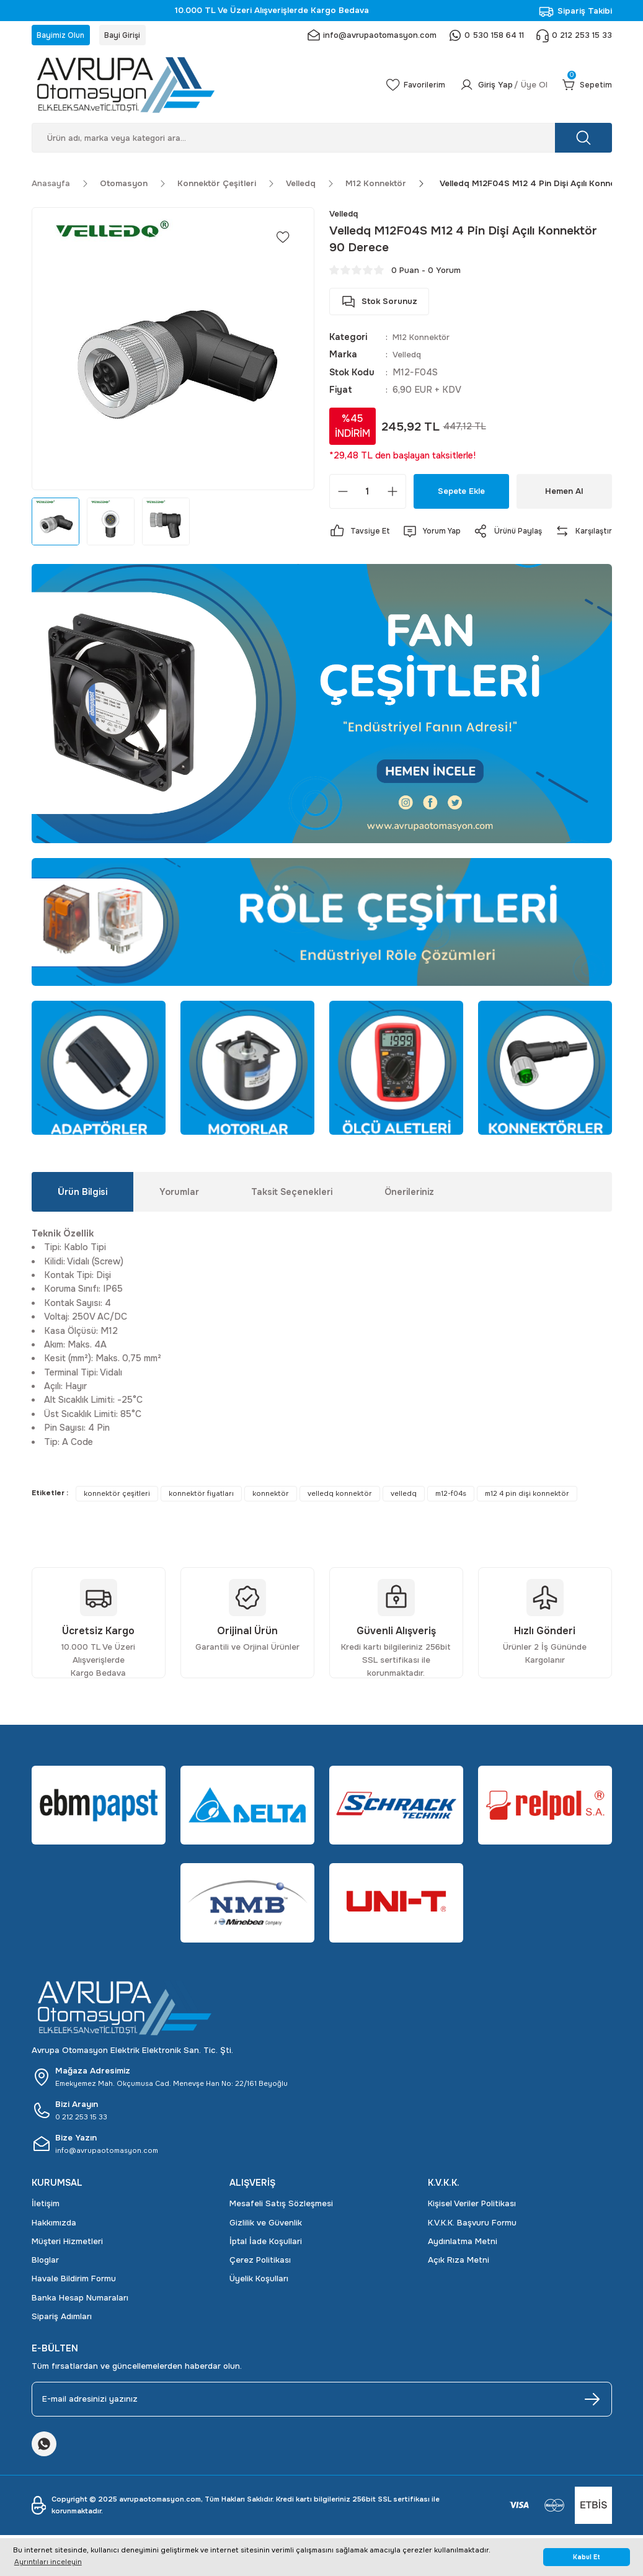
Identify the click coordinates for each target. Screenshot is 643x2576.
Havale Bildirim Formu (74, 2302)
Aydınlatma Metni (462, 2265)
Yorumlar (179, 1215)
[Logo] (194, 88)
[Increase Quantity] (392, 495)
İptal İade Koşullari (265, 2265)
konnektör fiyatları (201, 1517)
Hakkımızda (54, 2246)
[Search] (322, 141)
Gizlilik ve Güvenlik (265, 2246)
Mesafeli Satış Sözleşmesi (281, 2227)
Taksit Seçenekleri (291, 1215)
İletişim (46, 2227)
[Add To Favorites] (283, 240)
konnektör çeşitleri (117, 1517)
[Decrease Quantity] (343, 495)
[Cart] (585, 88)
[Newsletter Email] (322, 2422)
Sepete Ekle (461, 495)
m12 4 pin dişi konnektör (527, 1517)
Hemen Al (564, 495)
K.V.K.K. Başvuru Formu (472, 2246)
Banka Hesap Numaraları (80, 2321)
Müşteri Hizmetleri (67, 2265)
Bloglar (45, 2283)
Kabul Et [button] (586, 2557)
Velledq (407, 359)
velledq (404, 1517)
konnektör (270, 1517)
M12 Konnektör (424, 341)
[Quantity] (367, 495)
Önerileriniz (409, 1215)
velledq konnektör (340, 1517)
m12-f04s (450, 1517)
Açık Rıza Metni (458, 2283)
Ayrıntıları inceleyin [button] (48, 2561)
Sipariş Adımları (62, 2340)
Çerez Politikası (260, 2283)
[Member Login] (496, 88)
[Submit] (592, 2423)
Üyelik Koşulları (258, 2302)
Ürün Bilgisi (82, 1215)
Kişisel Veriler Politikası (472, 2227)
